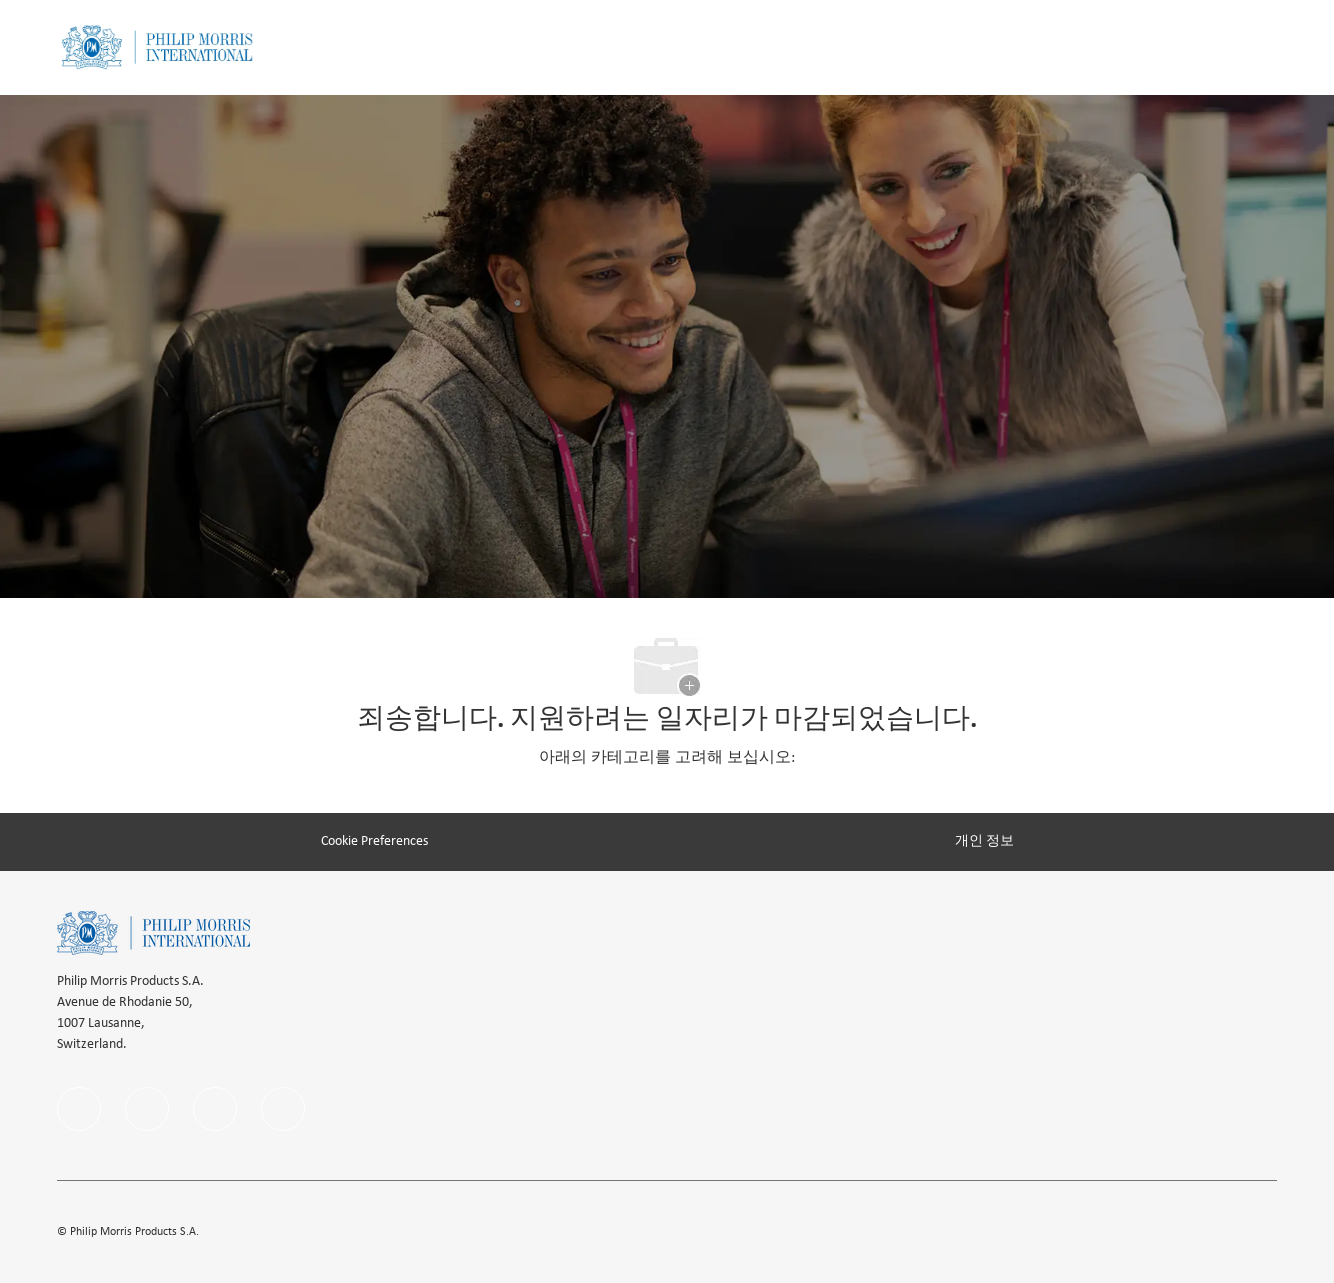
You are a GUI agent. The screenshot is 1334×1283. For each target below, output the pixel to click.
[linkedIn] (147, 1109)
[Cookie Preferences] (374, 841)
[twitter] (283, 1109)
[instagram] (215, 1109)
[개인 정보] (984, 841)
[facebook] (79, 1109)
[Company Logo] (157, 47)
